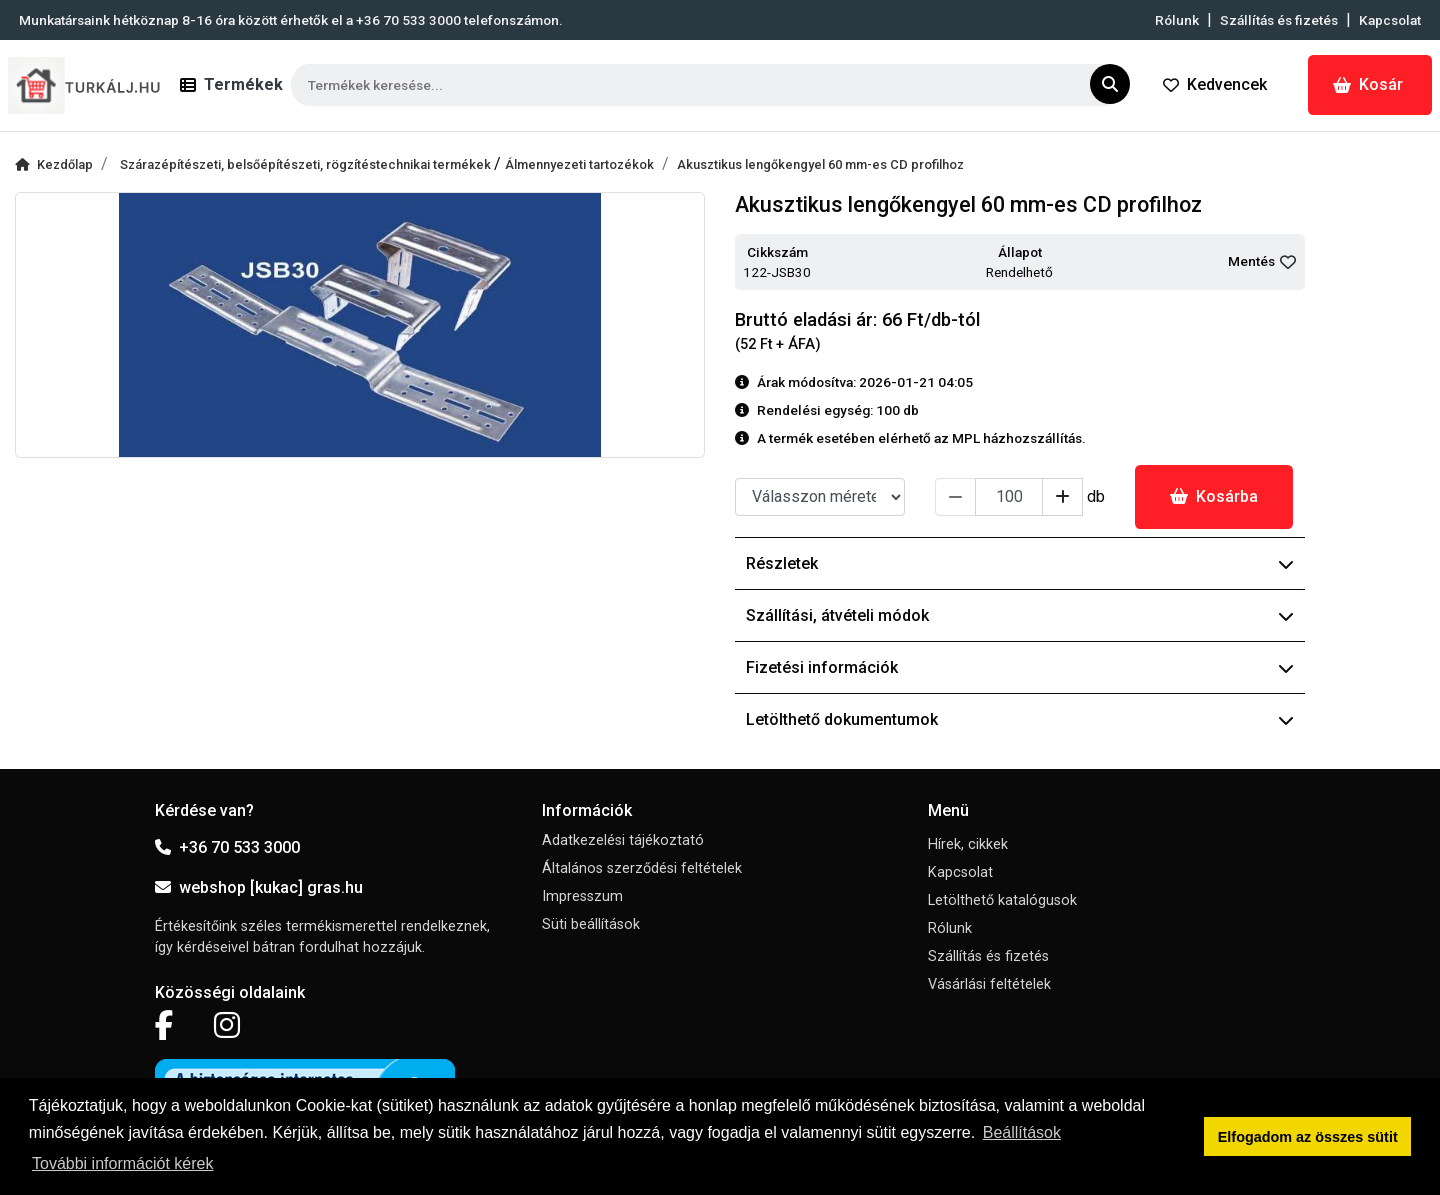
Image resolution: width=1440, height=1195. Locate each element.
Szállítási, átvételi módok (1020, 615)
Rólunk (1177, 20)
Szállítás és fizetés (1279, 20)
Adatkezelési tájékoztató (623, 840)
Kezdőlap (54, 164)
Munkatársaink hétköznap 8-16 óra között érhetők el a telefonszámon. (291, 20)
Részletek (1020, 563)
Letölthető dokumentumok (1020, 719)
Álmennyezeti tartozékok (579, 164)
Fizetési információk (1020, 667)
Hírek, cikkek (968, 844)
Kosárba (1214, 496)
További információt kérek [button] (122, 1163)
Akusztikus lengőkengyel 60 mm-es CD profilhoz (820, 164)
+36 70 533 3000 (227, 847)
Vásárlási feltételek (989, 984)
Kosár (1368, 84)
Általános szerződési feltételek (642, 868)
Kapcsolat (1390, 20)
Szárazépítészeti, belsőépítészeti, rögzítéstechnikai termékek (307, 164)
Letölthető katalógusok (1002, 900)
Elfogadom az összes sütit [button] (1308, 1137)
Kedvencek (1215, 84)
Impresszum (582, 896)
